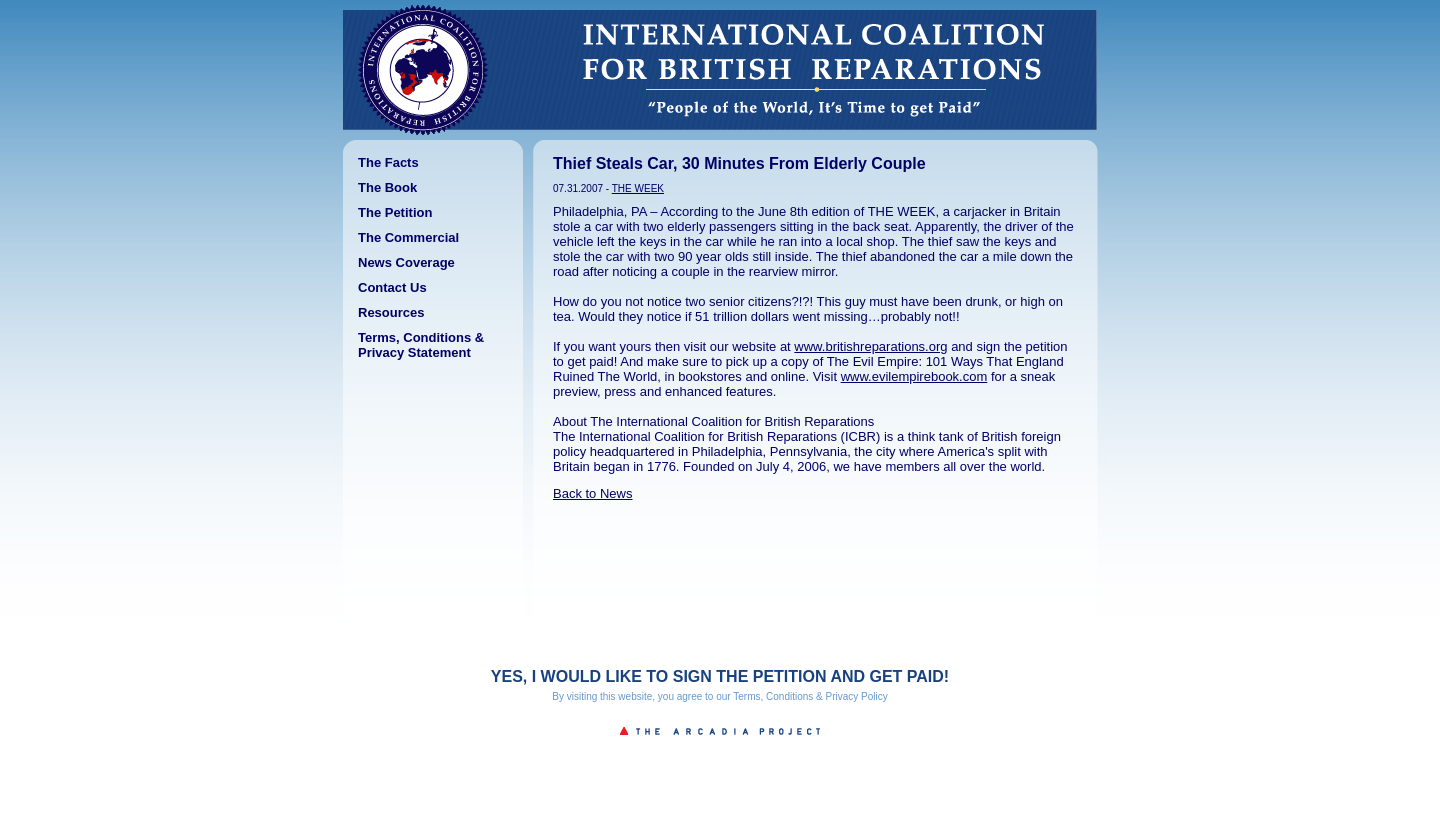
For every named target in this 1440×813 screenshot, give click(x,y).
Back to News (592, 493)
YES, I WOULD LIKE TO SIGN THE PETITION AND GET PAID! (720, 676)
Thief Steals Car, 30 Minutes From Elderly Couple (739, 163)
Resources (391, 312)
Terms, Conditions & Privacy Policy (810, 696)
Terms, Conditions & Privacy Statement (421, 345)
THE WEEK (638, 188)
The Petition (395, 212)
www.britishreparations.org (870, 346)
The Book (387, 187)
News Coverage (406, 262)
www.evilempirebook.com (914, 376)
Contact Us (392, 287)
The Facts (388, 162)
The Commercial (408, 237)
